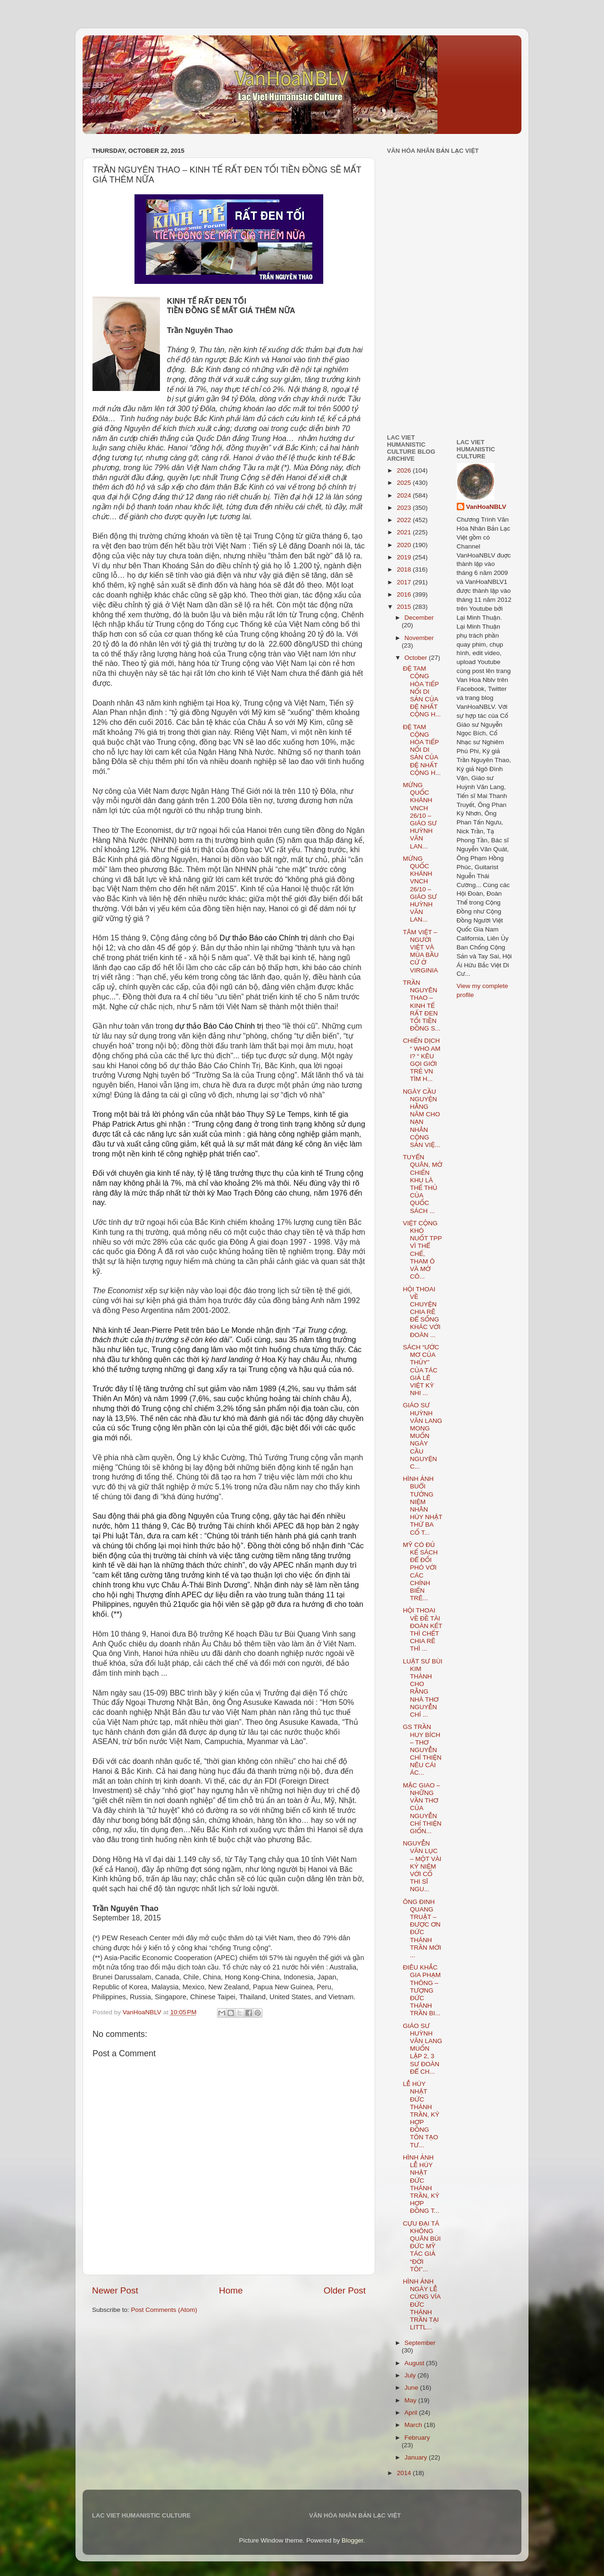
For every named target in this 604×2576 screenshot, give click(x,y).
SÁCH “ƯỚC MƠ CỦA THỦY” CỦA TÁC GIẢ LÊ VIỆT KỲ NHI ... (421, 1370)
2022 (405, 520)
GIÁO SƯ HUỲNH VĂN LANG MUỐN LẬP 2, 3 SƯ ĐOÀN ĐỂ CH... (422, 2048)
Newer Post (115, 2290)
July (411, 2375)
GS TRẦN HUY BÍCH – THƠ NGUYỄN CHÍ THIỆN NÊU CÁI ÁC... (422, 1749)
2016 (405, 594)
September (420, 2342)
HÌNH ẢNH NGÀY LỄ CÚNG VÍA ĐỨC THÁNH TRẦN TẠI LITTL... (422, 2304)
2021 (405, 532)
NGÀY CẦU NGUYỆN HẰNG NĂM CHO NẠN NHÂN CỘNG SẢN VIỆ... (421, 1118)
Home (231, 2290)
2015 (405, 606)
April (411, 2412)
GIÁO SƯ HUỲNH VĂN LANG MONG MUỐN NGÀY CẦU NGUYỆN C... (422, 1436)
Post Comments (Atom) (164, 2309)
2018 (405, 569)
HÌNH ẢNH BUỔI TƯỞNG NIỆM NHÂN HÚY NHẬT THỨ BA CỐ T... (423, 1505)
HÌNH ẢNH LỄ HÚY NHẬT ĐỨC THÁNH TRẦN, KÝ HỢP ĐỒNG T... (421, 2184)
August (415, 2363)
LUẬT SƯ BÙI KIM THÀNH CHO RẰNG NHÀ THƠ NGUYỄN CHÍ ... (423, 1688)
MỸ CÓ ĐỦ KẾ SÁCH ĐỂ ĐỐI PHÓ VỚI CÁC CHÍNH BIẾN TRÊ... (420, 1571)
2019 (405, 557)
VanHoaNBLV (486, 506)
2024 (405, 495)
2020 (405, 544)
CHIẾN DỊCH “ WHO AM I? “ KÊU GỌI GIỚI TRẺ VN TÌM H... (422, 1059)
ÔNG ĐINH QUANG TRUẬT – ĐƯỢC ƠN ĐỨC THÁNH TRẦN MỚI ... (422, 1928)
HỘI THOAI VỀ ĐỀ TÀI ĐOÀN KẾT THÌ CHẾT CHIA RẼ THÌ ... (422, 1629)
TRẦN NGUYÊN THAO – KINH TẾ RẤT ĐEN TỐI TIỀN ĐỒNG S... (422, 1005)
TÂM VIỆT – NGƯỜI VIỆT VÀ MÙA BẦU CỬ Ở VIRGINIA (421, 951)
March (414, 2424)
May (411, 2400)
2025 (405, 482)
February (417, 2437)
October (416, 657)
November (419, 637)
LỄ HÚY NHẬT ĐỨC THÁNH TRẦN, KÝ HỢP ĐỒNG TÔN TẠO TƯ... (421, 2114)
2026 (405, 470)
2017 (405, 582)
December (419, 617)
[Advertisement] (415, 360)
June (412, 2387)
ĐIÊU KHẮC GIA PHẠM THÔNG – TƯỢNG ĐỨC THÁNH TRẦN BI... (422, 1990)
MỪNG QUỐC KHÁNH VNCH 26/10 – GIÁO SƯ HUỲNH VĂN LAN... (420, 815)
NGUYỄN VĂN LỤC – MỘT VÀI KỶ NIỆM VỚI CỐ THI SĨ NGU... (422, 1866)
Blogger (352, 2540)
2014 (405, 2472)
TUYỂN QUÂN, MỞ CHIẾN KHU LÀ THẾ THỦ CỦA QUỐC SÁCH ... (422, 1184)
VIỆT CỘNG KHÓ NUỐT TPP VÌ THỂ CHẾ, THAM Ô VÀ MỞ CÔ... (422, 1250)
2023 (405, 507)
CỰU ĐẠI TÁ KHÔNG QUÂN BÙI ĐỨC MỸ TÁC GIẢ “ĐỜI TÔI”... (422, 2246)
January (416, 2457)
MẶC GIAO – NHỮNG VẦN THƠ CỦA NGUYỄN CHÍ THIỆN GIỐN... (422, 1808)
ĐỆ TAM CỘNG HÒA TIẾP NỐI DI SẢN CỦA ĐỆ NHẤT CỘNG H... (422, 691)
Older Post (345, 2290)
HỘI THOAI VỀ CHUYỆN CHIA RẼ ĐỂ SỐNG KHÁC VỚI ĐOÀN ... (422, 1312)
